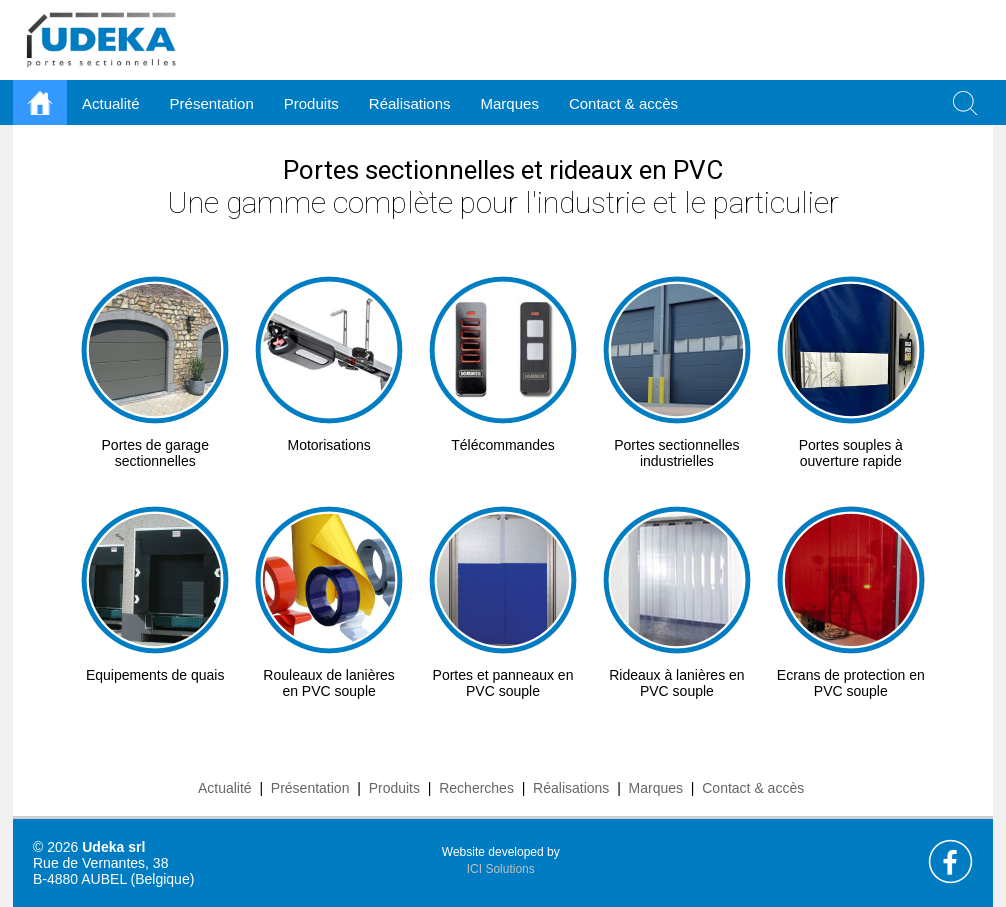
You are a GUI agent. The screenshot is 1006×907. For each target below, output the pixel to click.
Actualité (225, 788)
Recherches (476, 788)
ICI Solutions (501, 869)
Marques (656, 788)
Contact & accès (623, 103)
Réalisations (571, 788)
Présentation (310, 788)
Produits (394, 788)
